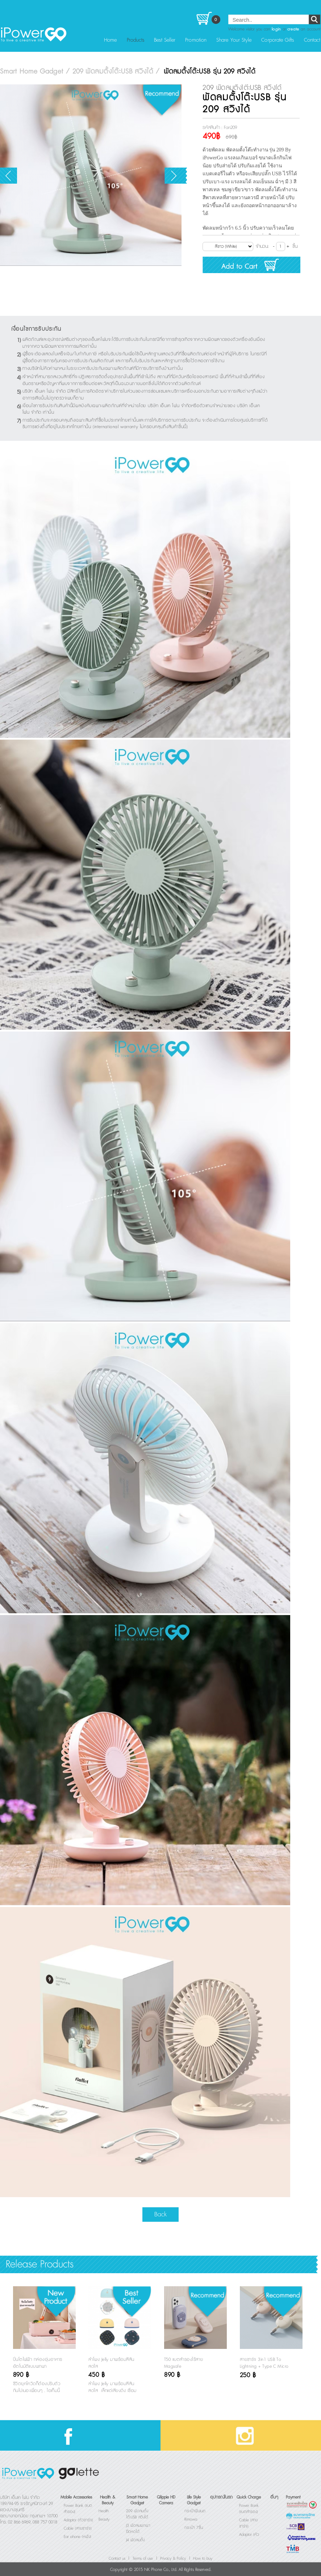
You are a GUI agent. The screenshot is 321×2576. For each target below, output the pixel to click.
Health (104, 2511)
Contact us (117, 2559)
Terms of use (143, 2559)
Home (110, 40)
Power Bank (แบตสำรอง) (249, 2509)
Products (136, 40)
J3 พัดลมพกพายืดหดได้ (138, 2529)
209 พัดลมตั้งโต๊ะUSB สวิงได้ (137, 2514)
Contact (312, 40)
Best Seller (164, 40)
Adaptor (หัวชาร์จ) (78, 2520)
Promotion (196, 40)
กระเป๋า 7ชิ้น (193, 2528)
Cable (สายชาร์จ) (78, 2528)
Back (160, 2214)
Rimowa (190, 2519)
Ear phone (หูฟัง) (77, 2537)
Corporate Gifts (277, 40)
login (276, 29)
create (293, 29)
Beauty (104, 2519)
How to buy (202, 2559)
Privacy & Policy (173, 2559)
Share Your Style (233, 40)
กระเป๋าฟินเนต (194, 2511)
